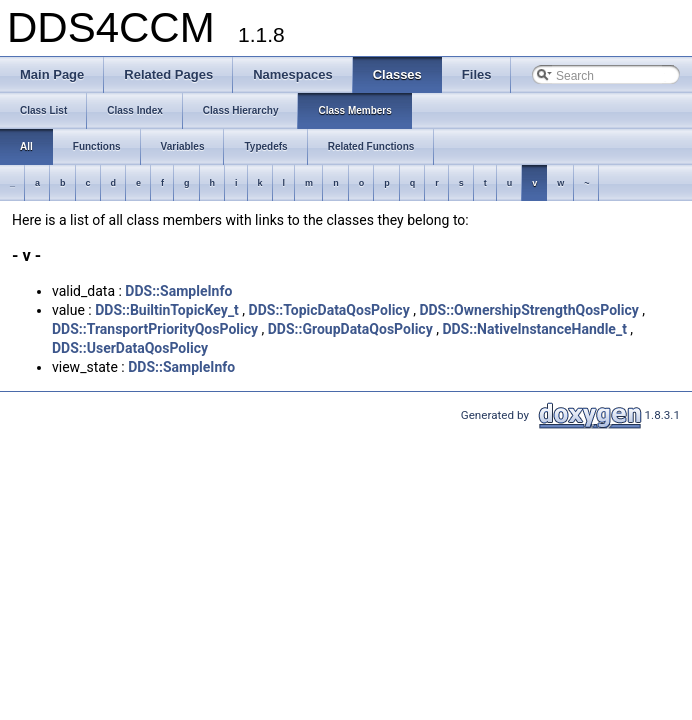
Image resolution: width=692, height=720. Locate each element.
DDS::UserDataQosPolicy (130, 348)
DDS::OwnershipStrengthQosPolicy (528, 310)
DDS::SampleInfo (178, 291)
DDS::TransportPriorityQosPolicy (155, 329)
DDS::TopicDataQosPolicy (329, 310)
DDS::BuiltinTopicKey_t (167, 310)
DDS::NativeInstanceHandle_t (534, 329)
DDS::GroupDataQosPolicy (350, 329)
